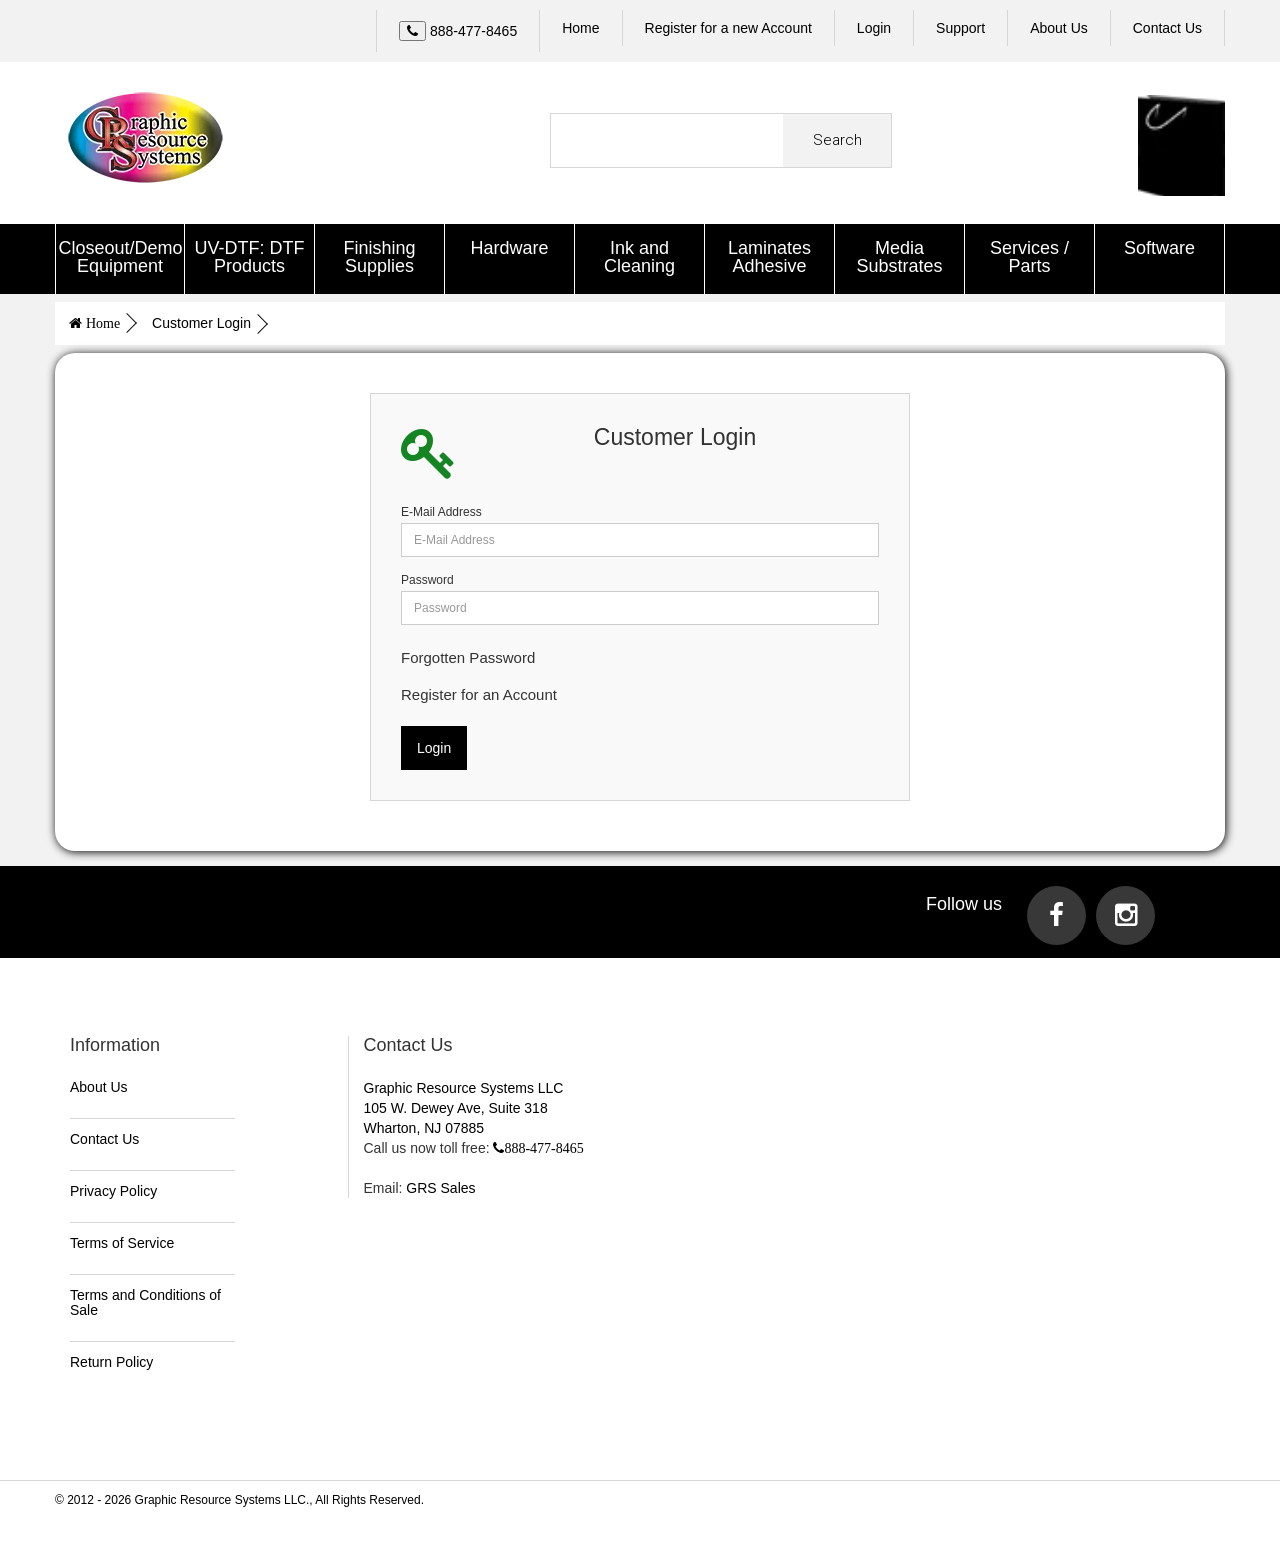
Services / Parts (1029, 257)
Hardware (509, 248)
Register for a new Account (728, 28)
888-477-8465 (543, 1145)
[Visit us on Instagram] (1125, 912)
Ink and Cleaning (639, 257)
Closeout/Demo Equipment (121, 257)
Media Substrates (899, 257)
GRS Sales (440, 1185)
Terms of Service (122, 1240)
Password (427, 577)
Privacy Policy (113, 1188)
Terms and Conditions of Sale (145, 1299)
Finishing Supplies (379, 257)
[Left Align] (412, 31)
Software (1159, 248)
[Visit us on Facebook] (1056, 912)
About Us (99, 1084)
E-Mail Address (441, 509)
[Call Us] (458, 31)
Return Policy (111, 1359)
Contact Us (104, 1136)
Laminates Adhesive (769, 257)
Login (874, 28)
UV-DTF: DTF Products (250, 257)
